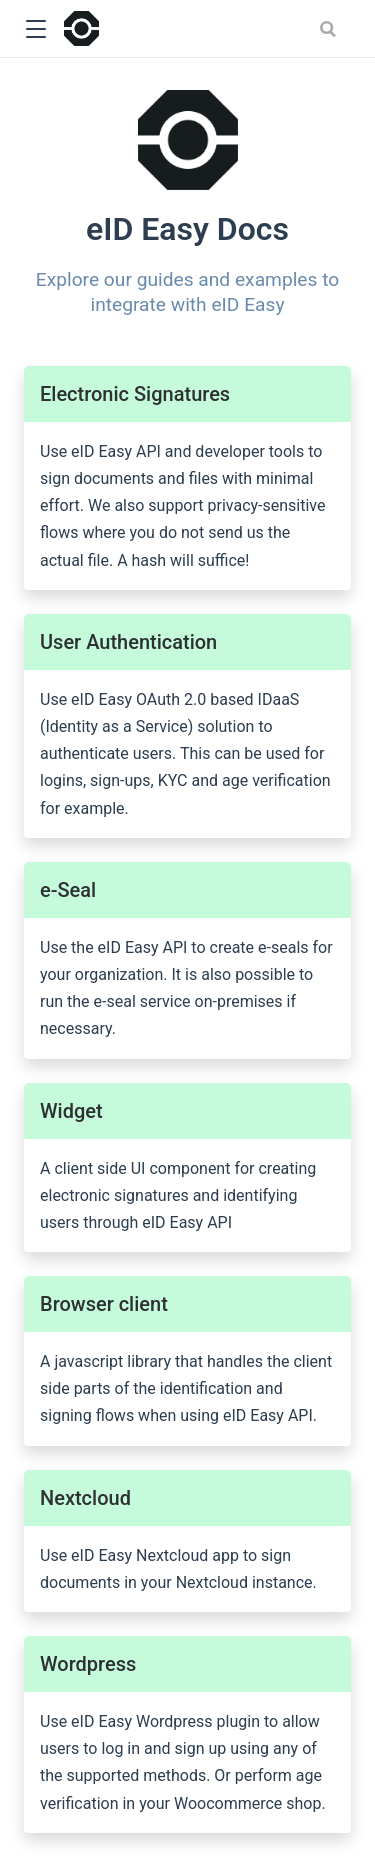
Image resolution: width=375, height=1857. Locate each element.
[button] (35, 29)
